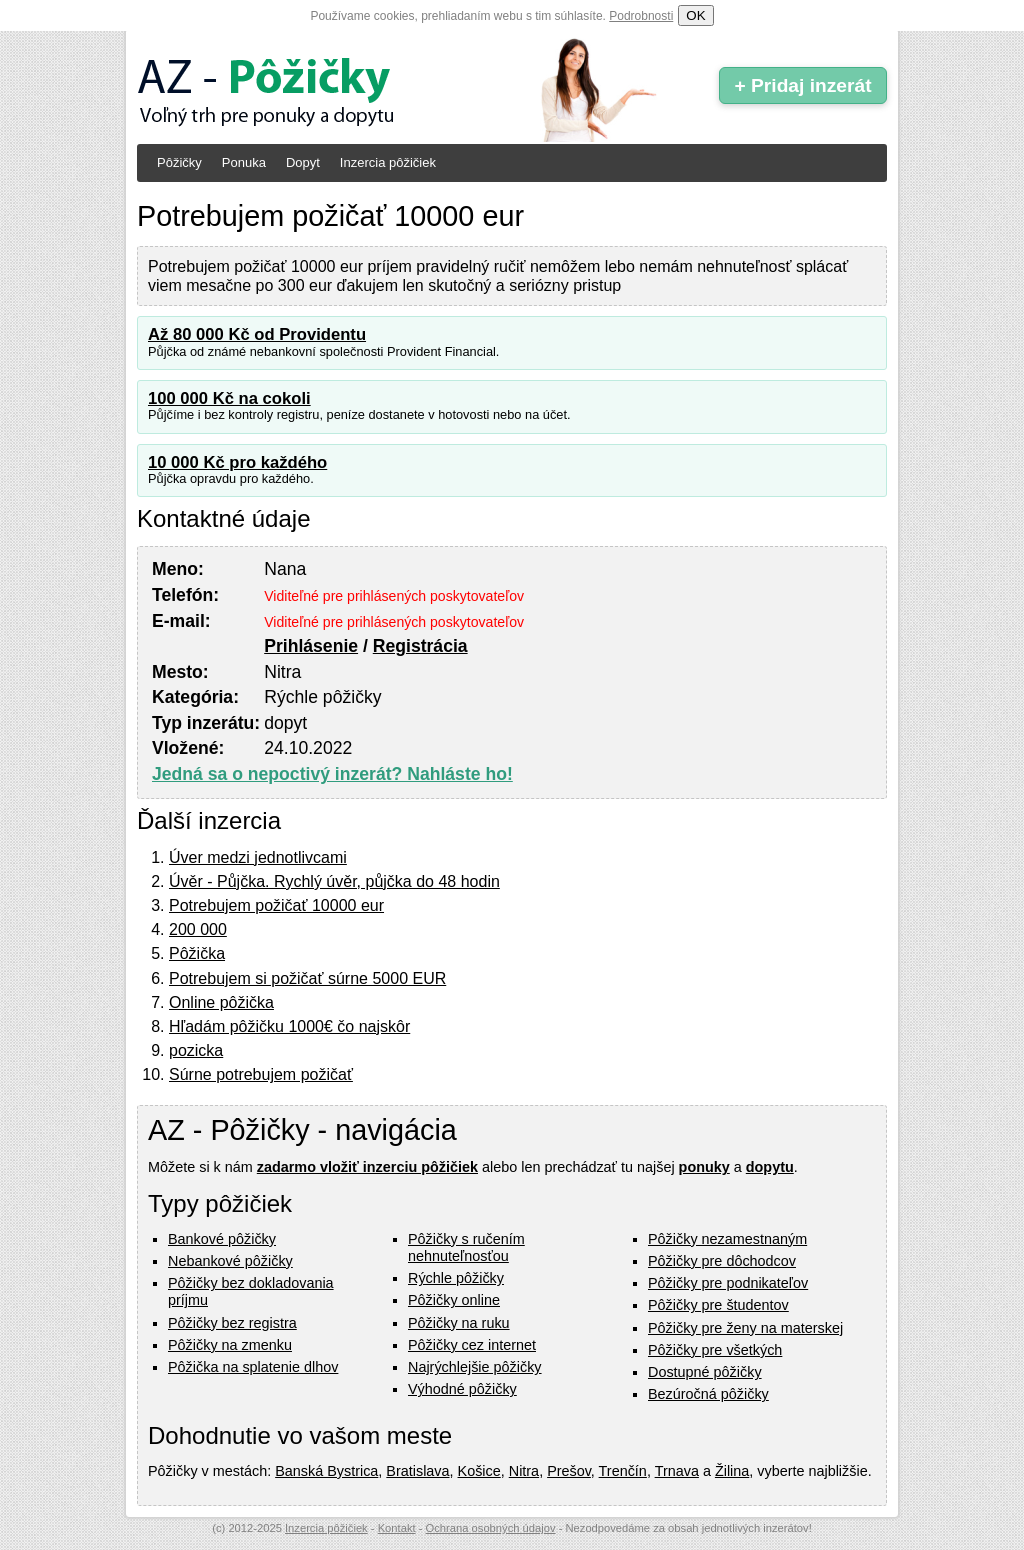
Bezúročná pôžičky (708, 1394)
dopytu (770, 1167)
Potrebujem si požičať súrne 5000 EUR (307, 978)
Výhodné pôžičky (462, 1389)
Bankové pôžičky (222, 1239)
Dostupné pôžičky (705, 1372)
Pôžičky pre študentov (718, 1305)
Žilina (732, 1471)
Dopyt (303, 162)
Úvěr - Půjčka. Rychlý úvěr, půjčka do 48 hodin (334, 881)
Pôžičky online (454, 1300)
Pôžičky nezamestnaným (727, 1239)
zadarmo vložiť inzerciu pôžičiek (367, 1167)
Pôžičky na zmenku (230, 1345)
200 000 (198, 929)
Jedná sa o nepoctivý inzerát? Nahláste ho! (332, 774)
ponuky (704, 1167)
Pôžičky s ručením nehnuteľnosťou (466, 1247)
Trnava (677, 1471)
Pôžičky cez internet (472, 1345)
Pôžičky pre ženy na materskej (745, 1328)
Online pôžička (221, 1002)
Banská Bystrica (326, 1471)
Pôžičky (179, 162)
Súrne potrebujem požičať (261, 1074)
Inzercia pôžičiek (388, 162)
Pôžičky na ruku (459, 1323)
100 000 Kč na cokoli (229, 398)
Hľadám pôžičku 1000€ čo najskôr (289, 1026)
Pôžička (197, 953)
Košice (479, 1471)
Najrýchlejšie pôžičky (475, 1367)
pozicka (196, 1050)
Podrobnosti (641, 16)
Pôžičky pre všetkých (715, 1350)
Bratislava (417, 1471)
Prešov (569, 1471)
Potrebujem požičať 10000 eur (276, 905)
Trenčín (623, 1471)
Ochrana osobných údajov (491, 1528)
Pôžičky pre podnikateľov (728, 1283)
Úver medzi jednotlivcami (258, 857)
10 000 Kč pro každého (237, 462)
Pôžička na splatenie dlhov (253, 1367)
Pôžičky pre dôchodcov (722, 1261)
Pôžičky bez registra (232, 1323)
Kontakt (397, 1528)
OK (695, 15)
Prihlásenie (311, 646)
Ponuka (244, 162)
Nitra (524, 1471)
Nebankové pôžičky (230, 1261)
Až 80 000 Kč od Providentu (257, 334)
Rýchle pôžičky (456, 1278)
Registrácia (420, 646)
